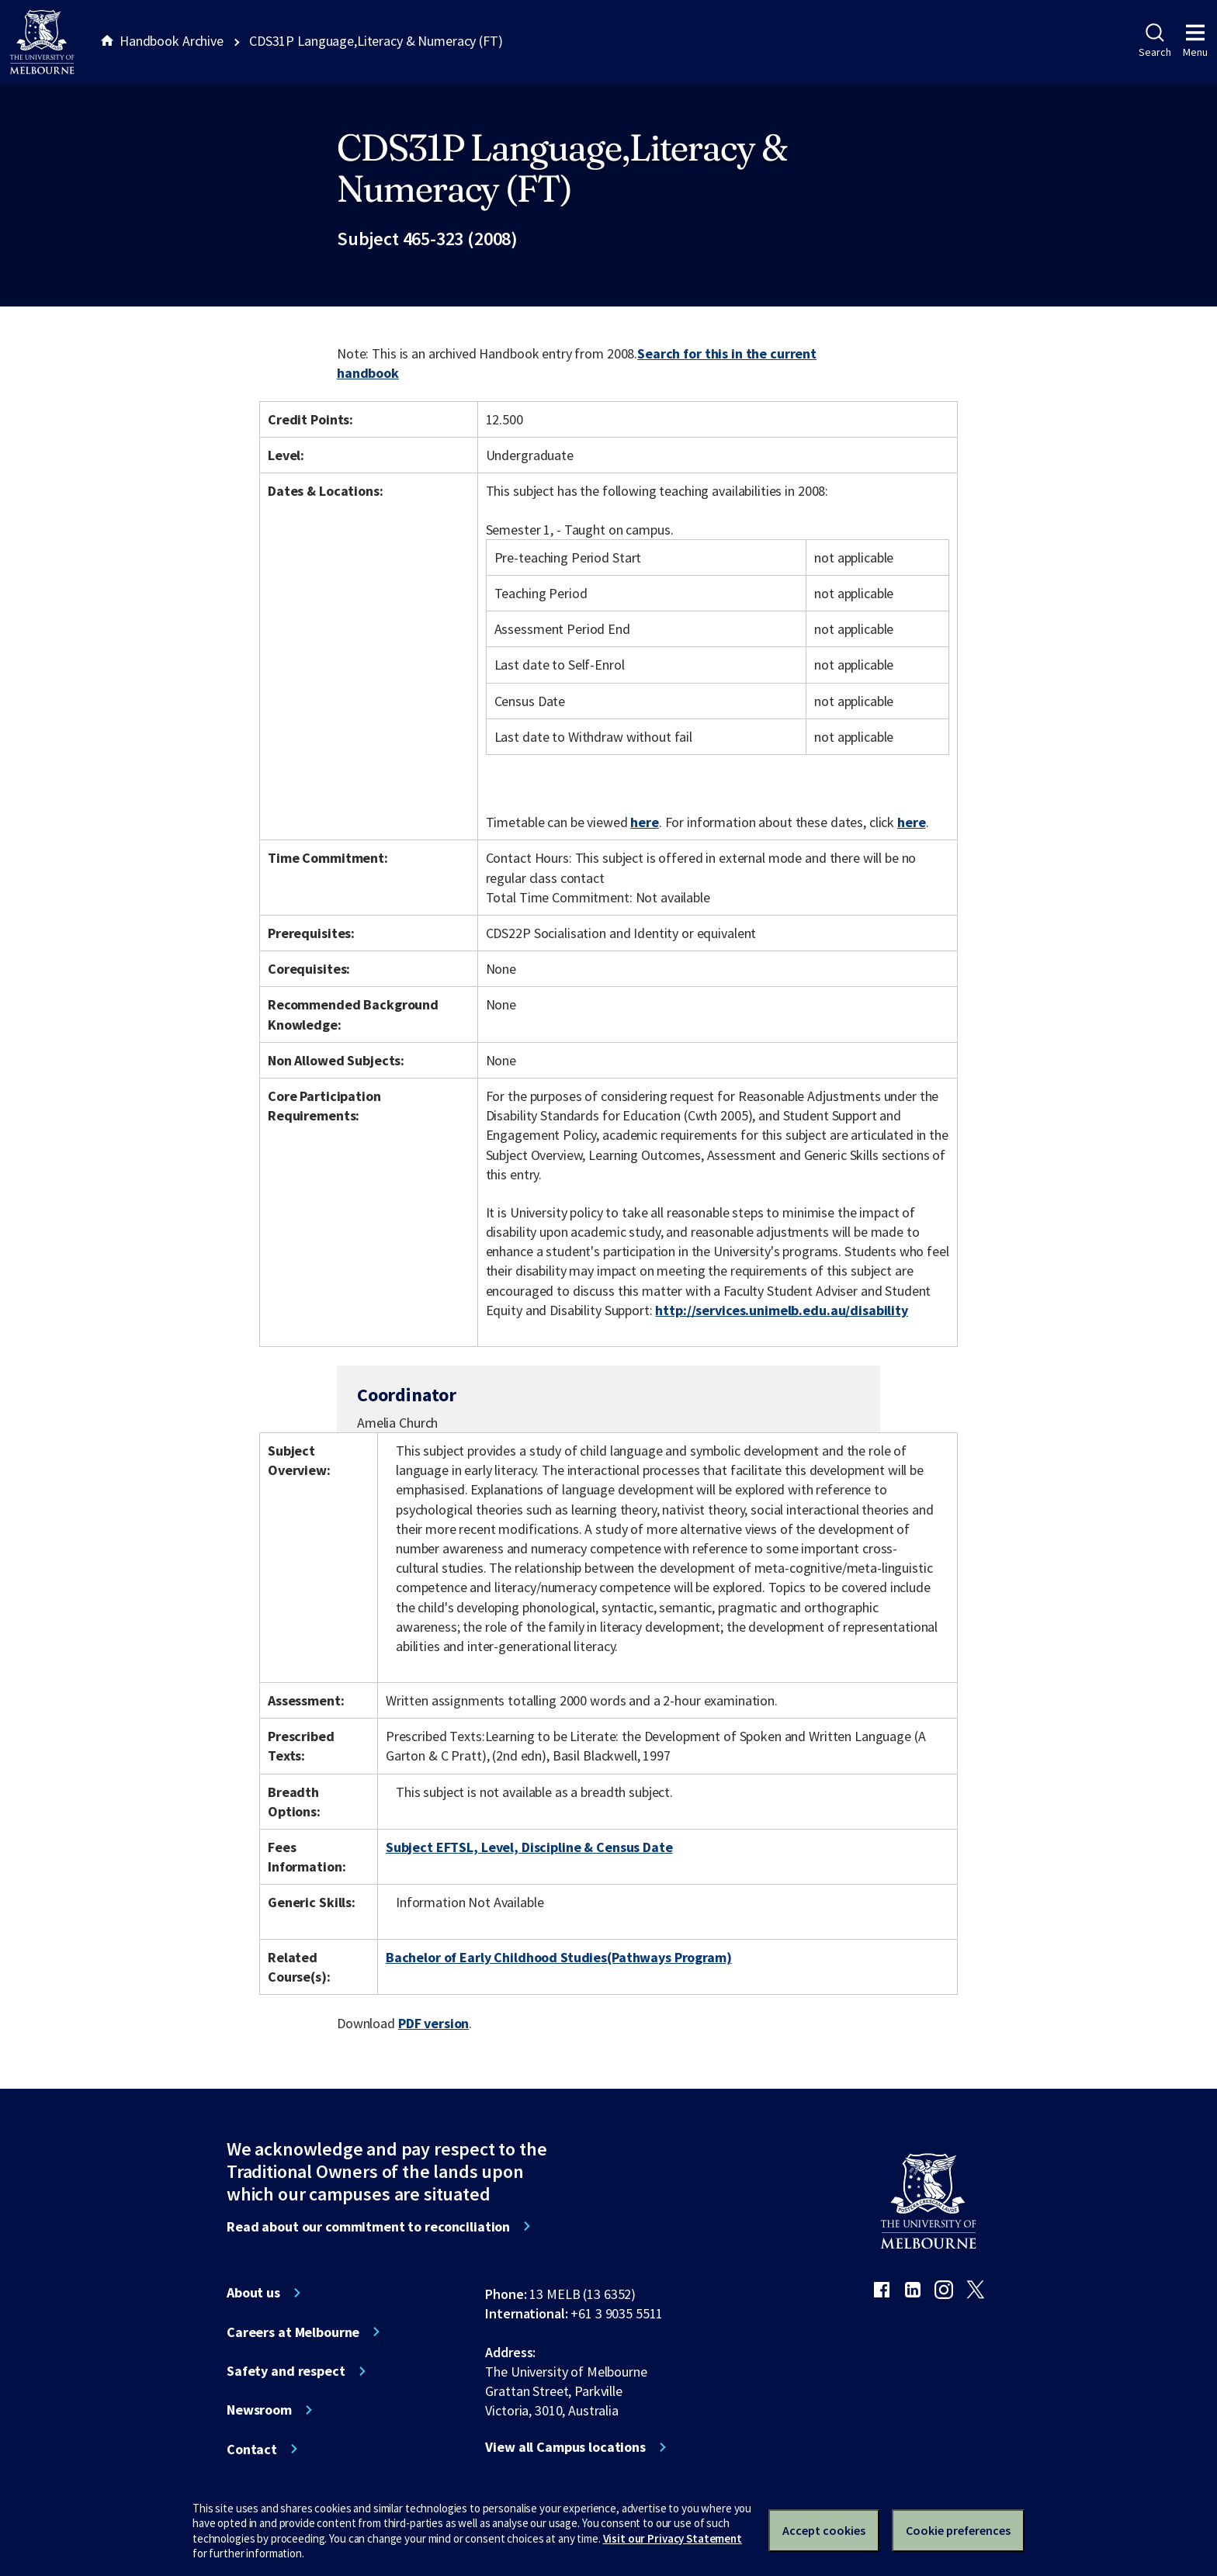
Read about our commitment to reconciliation (368, 2226)
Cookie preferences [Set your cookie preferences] (958, 2530)
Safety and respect (286, 2371)
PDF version (434, 2023)
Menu (1195, 41)
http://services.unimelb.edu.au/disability (781, 1310)
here (644, 822)
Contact (252, 2449)
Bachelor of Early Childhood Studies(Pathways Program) (559, 1957)
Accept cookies (823, 2530)
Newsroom (259, 2409)
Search (1154, 41)
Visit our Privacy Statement (672, 2538)
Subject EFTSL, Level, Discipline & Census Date (529, 1847)
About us (253, 2292)
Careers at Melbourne (293, 2332)
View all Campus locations (565, 2447)
